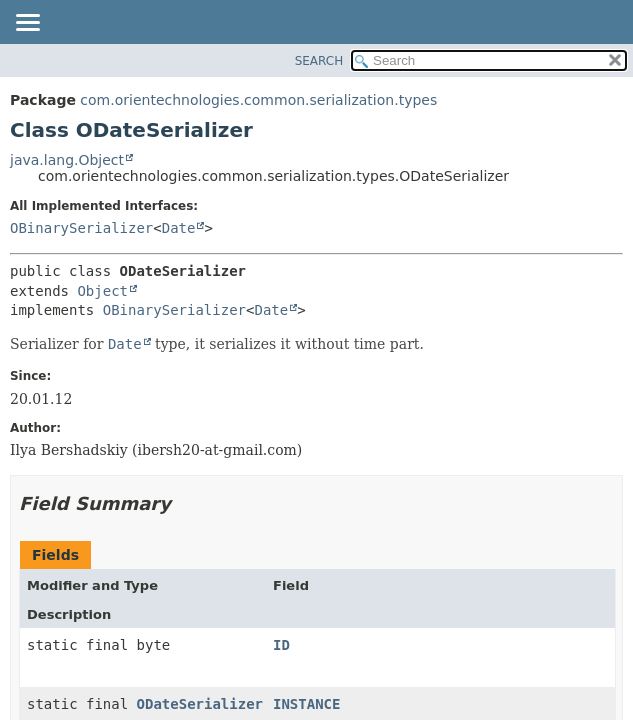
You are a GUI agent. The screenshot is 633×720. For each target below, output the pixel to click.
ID (281, 645)
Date (179, 228)
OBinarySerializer (81, 228)
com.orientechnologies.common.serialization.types (258, 100)
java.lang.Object (67, 160)
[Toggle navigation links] (27, 24)
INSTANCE (306, 704)
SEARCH (319, 61)
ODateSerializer (200, 704)
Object (102, 291)
